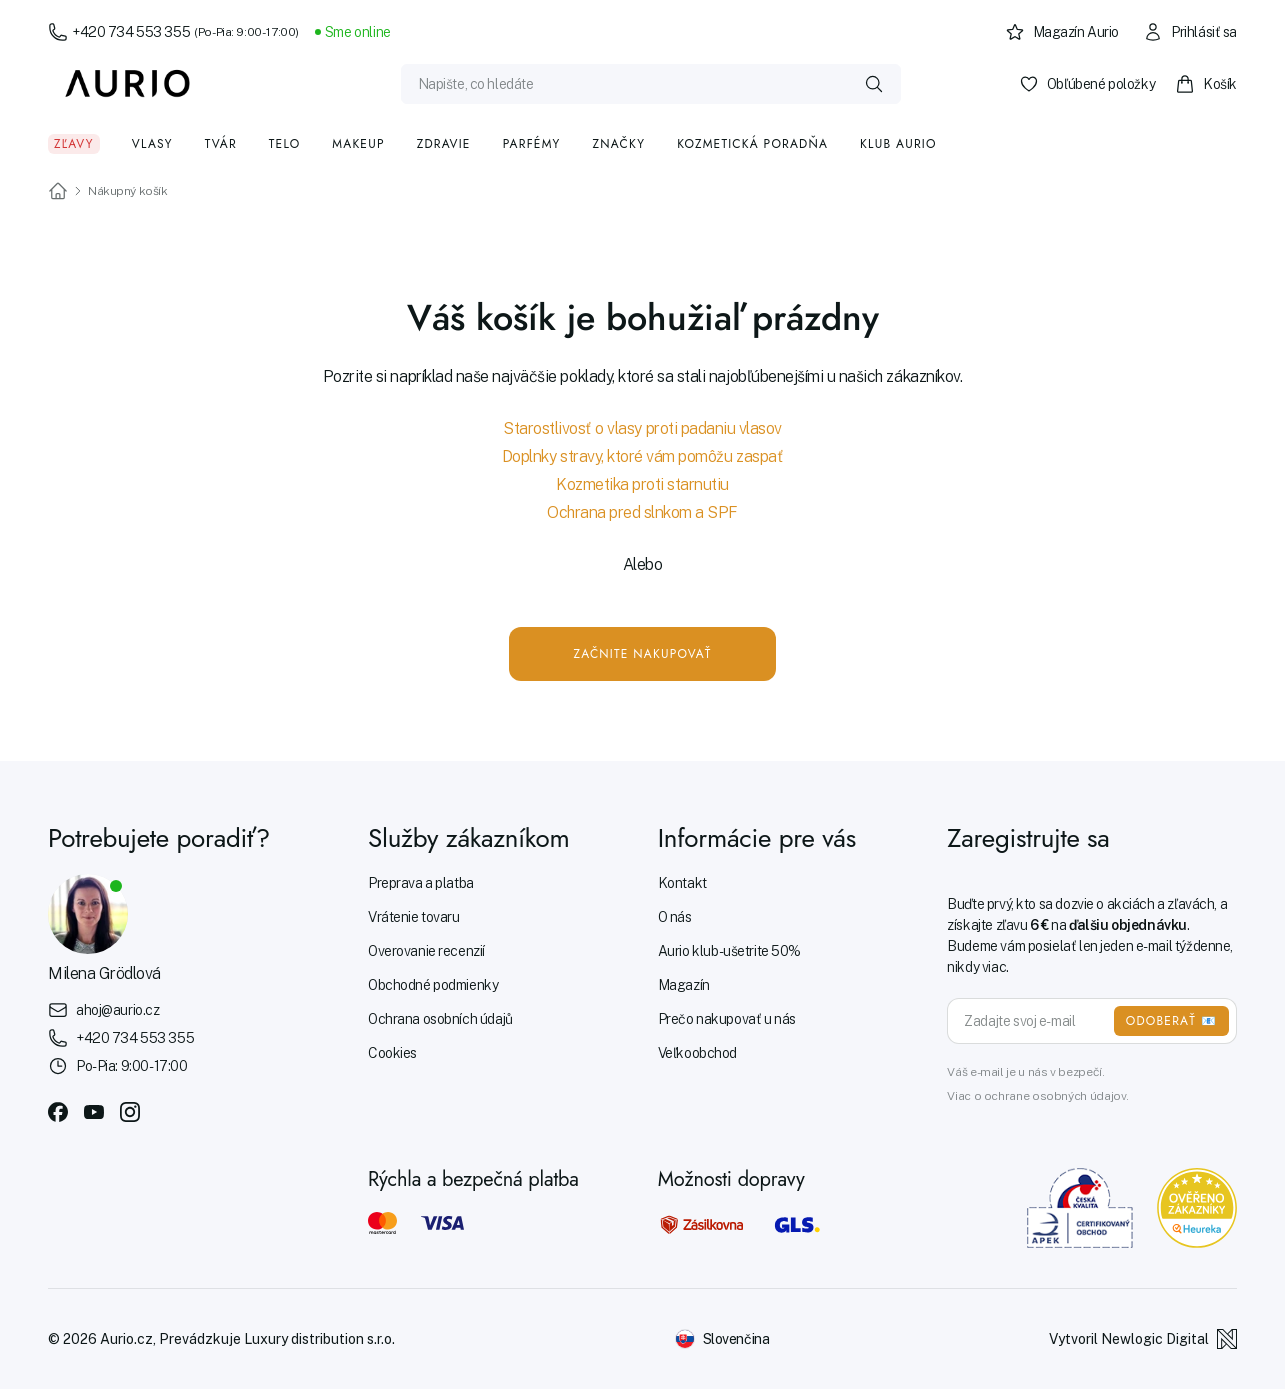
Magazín (684, 985)
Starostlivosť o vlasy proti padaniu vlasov (642, 428)
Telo (285, 144)
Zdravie (444, 144)
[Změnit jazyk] (722, 1339)
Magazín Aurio (1062, 32)
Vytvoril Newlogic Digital (1143, 1339)
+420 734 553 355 (173, 32)
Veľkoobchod (697, 1053)
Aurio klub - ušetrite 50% (729, 951)
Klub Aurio (898, 144)
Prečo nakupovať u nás (727, 1019)
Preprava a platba (421, 883)
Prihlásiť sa (1190, 32)
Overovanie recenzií (426, 951)
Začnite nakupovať (642, 654)
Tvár (221, 144)
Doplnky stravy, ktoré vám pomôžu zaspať (642, 456)
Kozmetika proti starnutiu (642, 484)
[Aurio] (128, 84)
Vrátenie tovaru (414, 917)
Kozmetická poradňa (752, 144)
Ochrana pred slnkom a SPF (642, 512)
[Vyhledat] (874, 84)
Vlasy (152, 144)
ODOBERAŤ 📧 (1171, 1021)
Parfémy (532, 144)
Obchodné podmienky (433, 985)
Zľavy (74, 144)
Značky (619, 144)
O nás (675, 917)
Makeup (358, 144)
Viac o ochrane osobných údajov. (1037, 1096)
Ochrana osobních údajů (440, 1019)
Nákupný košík (128, 191)
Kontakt (682, 883)
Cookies (392, 1053)
